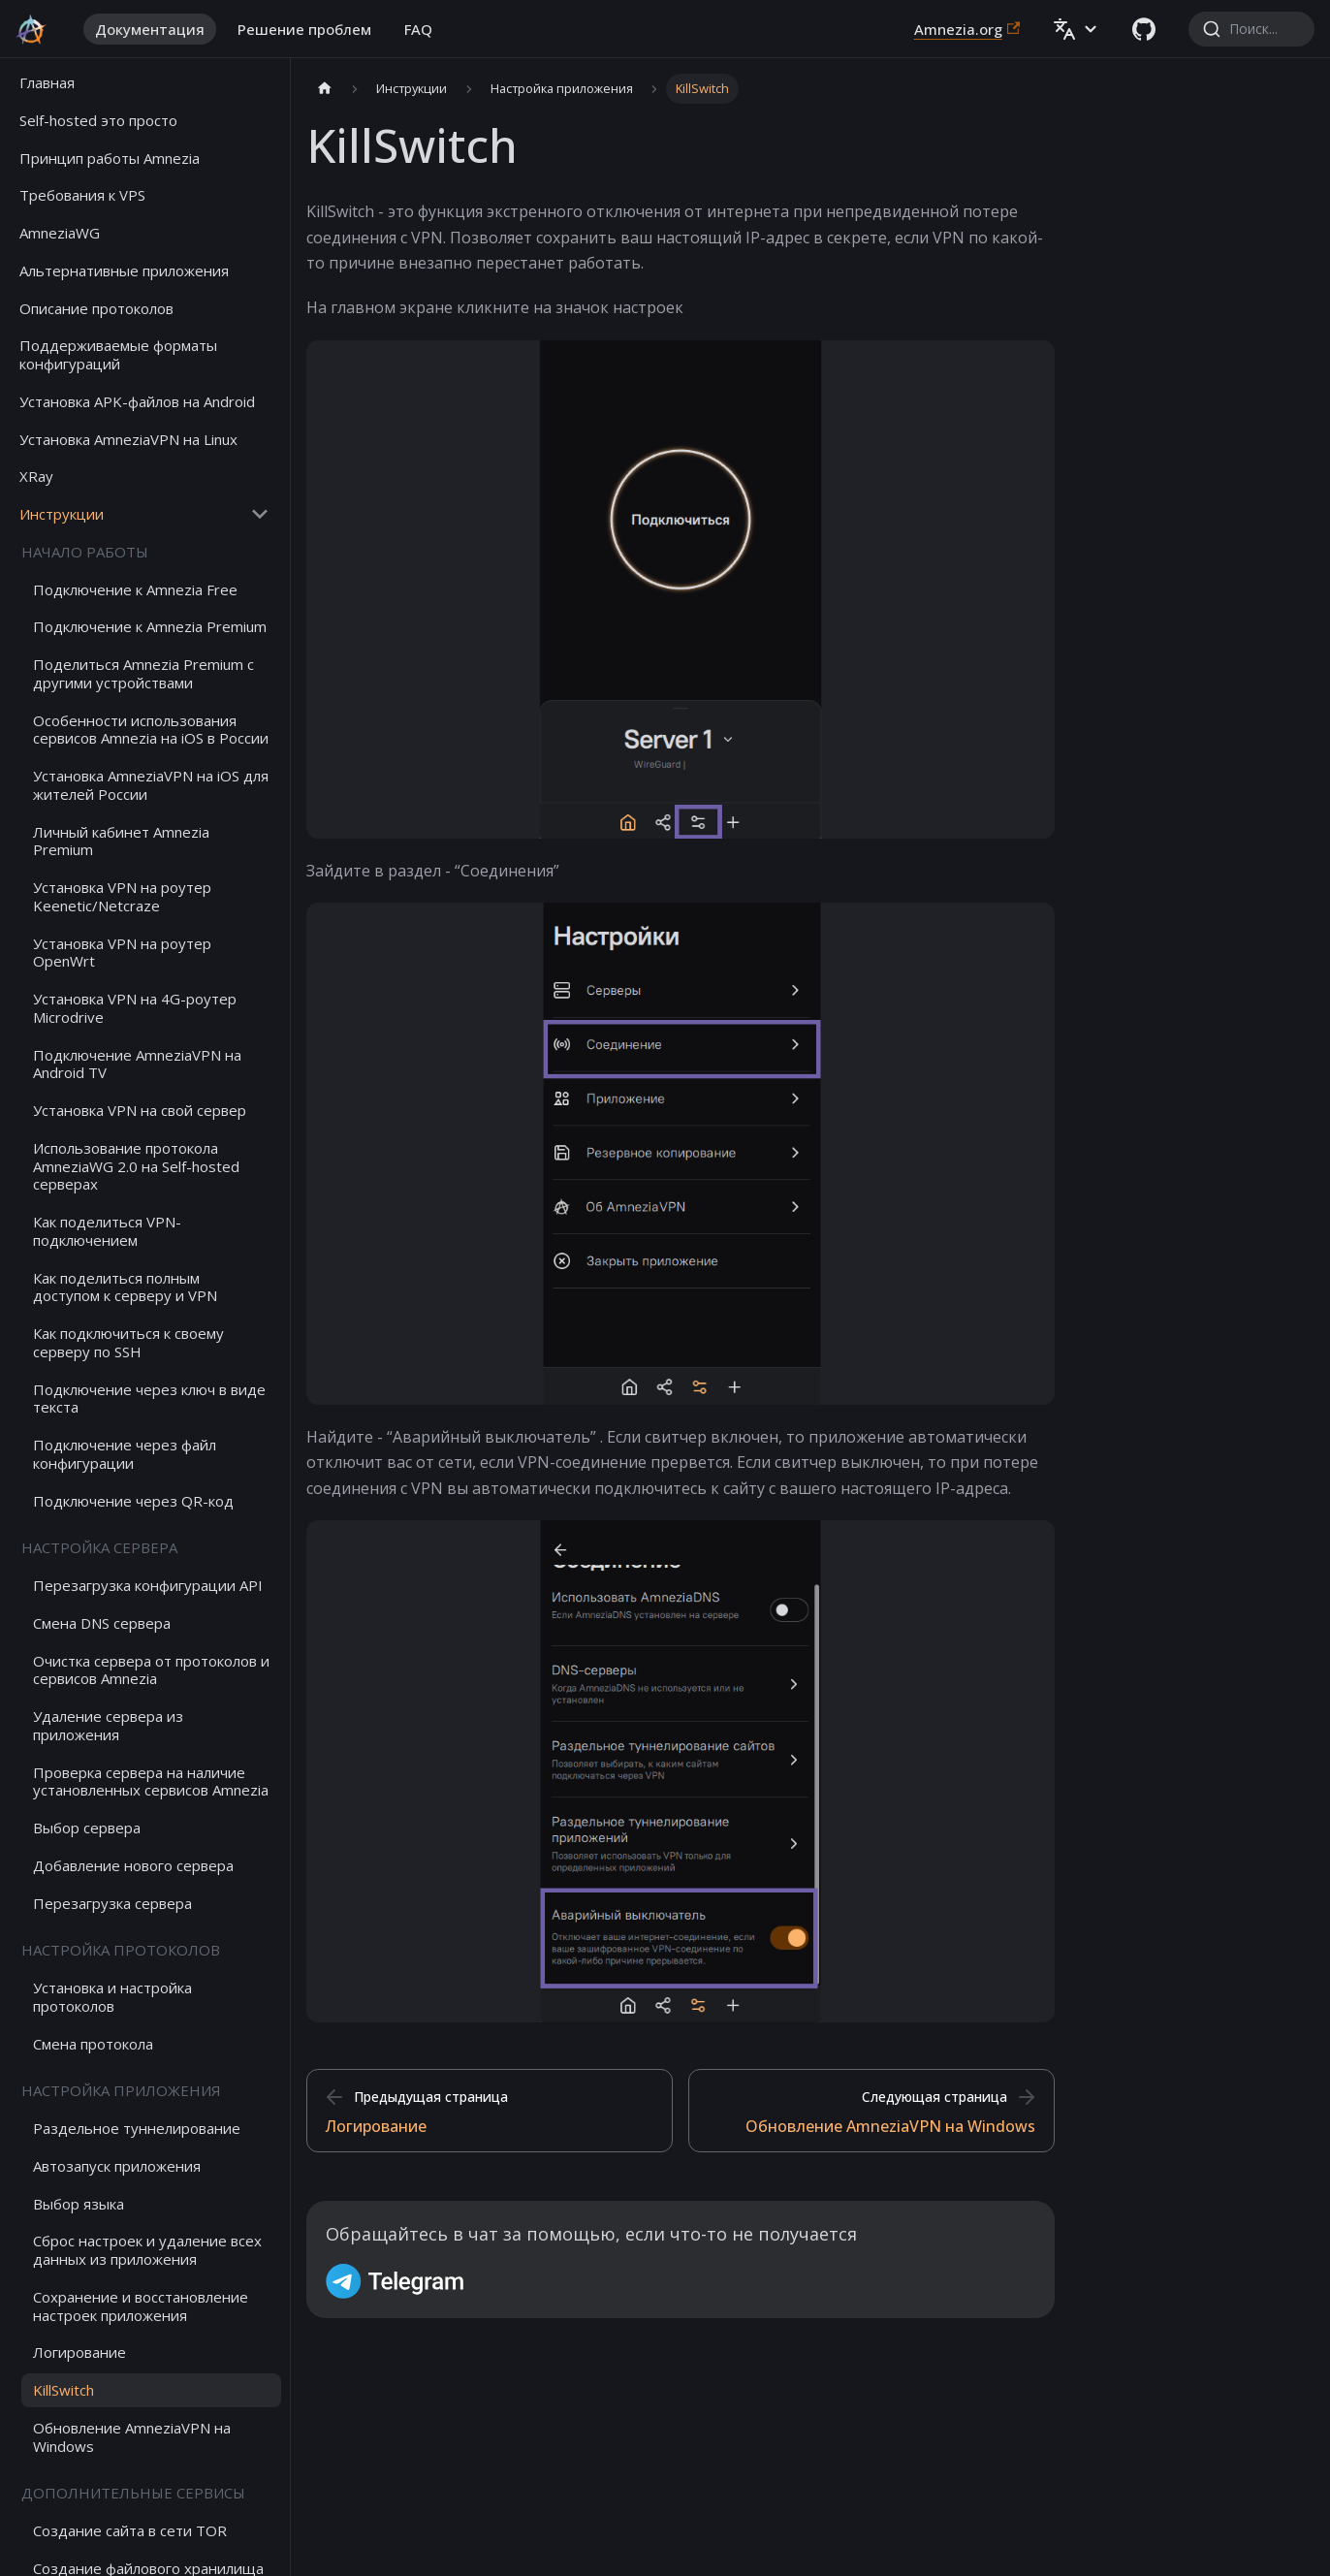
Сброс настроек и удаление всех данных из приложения (147, 2250)
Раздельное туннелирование (136, 2128)
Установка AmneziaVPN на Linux (128, 439)
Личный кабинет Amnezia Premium (121, 841)
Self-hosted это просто (98, 120)
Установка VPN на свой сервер (139, 1110)
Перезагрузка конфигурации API (148, 1585)
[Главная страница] (324, 89)
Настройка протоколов (120, 1949)
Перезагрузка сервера (112, 1903)
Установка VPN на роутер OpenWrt (122, 952)
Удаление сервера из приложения (108, 1725)
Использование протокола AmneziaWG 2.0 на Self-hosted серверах (136, 1166)
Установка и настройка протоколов (112, 1997)
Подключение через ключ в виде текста (149, 1398)
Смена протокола (93, 2043)
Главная (47, 82)
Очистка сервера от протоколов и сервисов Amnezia (151, 1670)
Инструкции (61, 514)
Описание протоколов (96, 308)
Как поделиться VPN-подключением (107, 1231)
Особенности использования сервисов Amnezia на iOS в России (151, 729)
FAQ (418, 29)
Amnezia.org (967, 29)
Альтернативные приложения (124, 270)
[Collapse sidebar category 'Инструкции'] (259, 514)
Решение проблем (304, 29)
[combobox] (1251, 29)
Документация (150, 29)
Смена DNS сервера (102, 1623)
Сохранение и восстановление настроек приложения (140, 2306)
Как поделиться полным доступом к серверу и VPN (125, 1287)
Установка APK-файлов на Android (137, 401)
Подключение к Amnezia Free (135, 589)
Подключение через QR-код (133, 1501)
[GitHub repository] (1144, 29)
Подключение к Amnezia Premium (150, 626)
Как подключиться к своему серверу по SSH (128, 1342)
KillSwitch (63, 2390)
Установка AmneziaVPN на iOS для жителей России (151, 785)
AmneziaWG (59, 232)
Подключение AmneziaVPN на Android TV (137, 1064)
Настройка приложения (121, 2090)
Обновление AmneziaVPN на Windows (132, 2437)
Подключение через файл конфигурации (124, 1454)
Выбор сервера (87, 1827)
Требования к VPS (82, 195)
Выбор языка (78, 2203)
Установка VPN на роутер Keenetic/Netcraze (122, 896)
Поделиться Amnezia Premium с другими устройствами (143, 673)
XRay (36, 476)
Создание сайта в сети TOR (130, 2530)
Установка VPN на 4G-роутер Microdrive (135, 1008)
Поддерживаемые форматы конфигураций (118, 354)
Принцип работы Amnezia (109, 158)
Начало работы (84, 551)
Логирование (79, 2352)
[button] (1076, 29)
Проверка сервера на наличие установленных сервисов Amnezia (151, 1781)
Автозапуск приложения (117, 2166)
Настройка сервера (99, 1547)
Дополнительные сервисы (133, 2492)
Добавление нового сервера (133, 1865)
